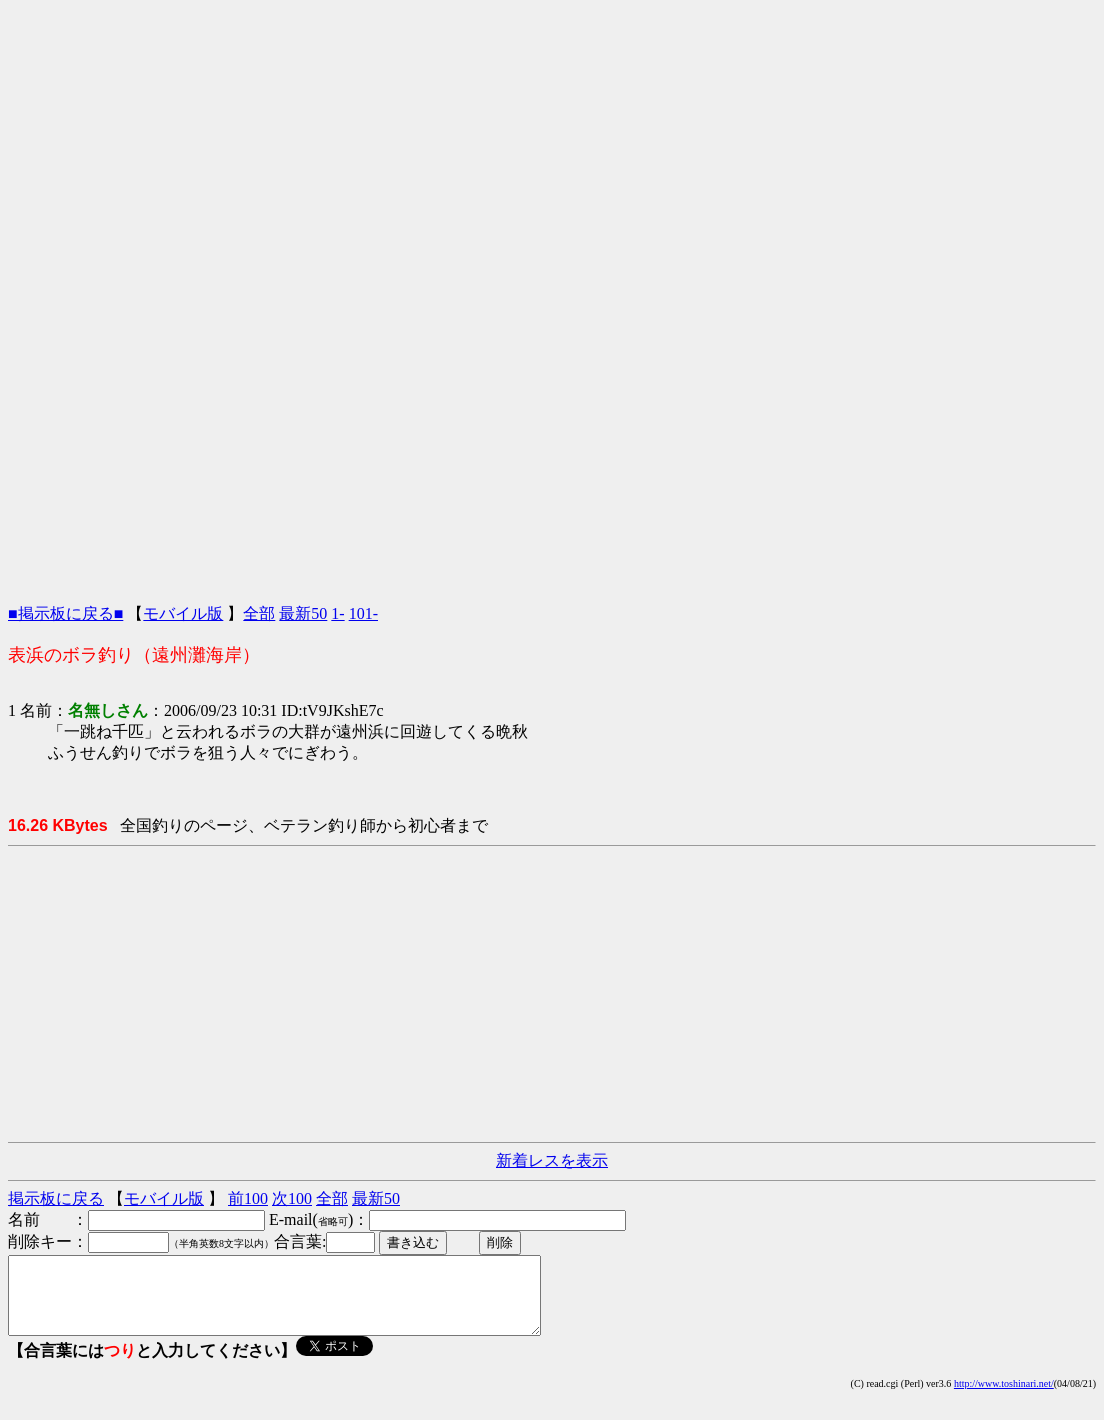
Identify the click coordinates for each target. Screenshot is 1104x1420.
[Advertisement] (552, 148)
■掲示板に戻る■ (65, 613)
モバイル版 (183, 613)
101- (363, 613)
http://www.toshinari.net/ (1004, 1398)
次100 (292, 1198)
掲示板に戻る (56, 1198)
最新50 (303, 613)
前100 (248, 1198)
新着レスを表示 (552, 1160)
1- (337, 613)
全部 (259, 613)
